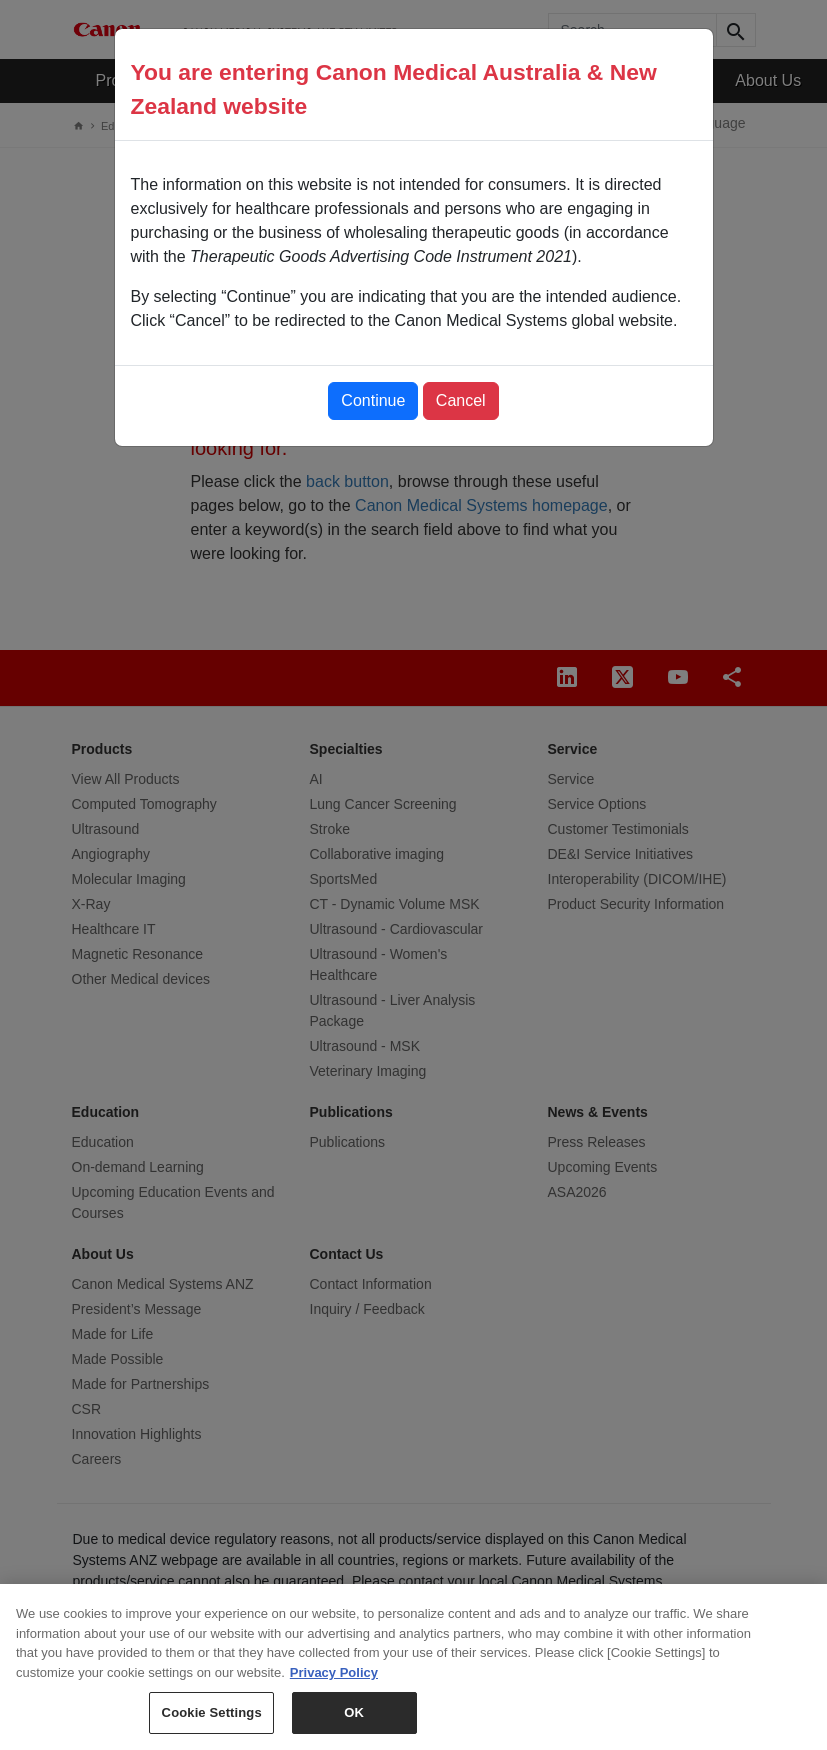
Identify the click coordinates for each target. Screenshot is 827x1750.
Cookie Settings (212, 1720)
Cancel (461, 400)
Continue (373, 400)
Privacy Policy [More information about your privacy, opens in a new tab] (334, 1679)
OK (354, 1720)
